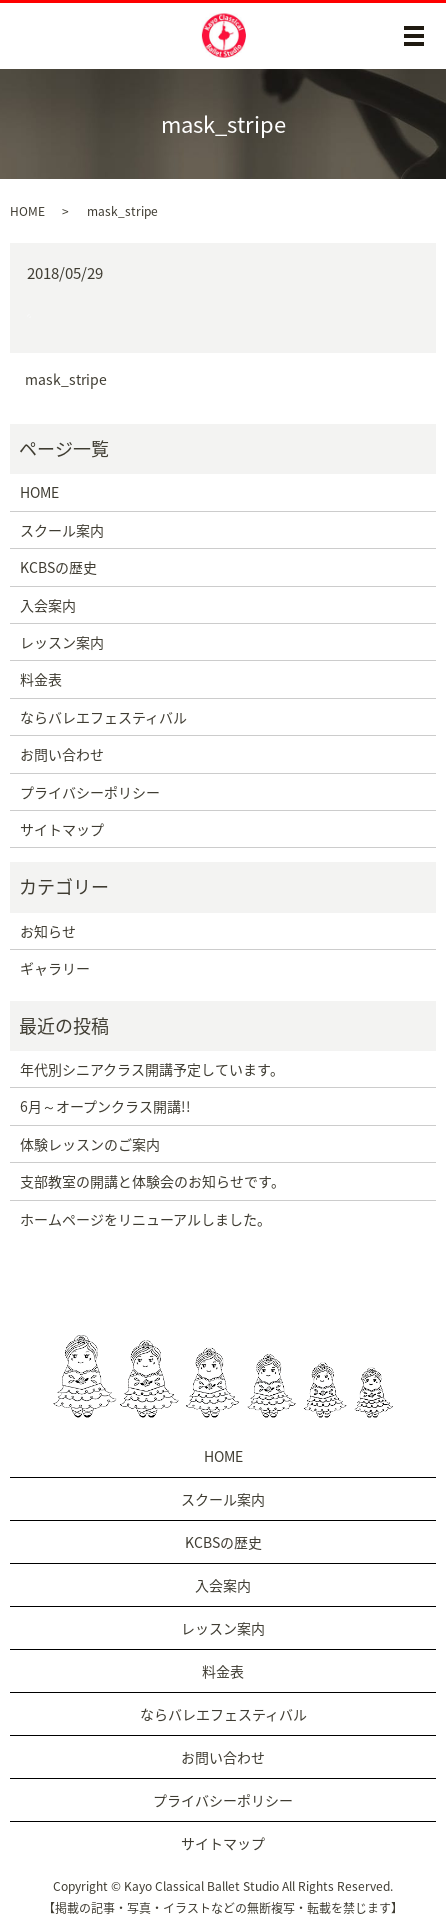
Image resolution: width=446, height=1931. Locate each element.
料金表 (41, 679)
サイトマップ (62, 829)
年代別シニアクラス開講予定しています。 (152, 1069)
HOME (27, 211)
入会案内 (48, 605)
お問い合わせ (62, 754)
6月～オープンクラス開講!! (105, 1106)
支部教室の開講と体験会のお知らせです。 (152, 1181)
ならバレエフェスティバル (103, 717)
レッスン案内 (62, 642)
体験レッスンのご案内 (90, 1144)
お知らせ (48, 931)
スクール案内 (62, 530)
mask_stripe (66, 379)
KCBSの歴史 (58, 567)
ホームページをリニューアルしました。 (145, 1219)
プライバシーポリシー (90, 792)
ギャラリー (55, 968)
